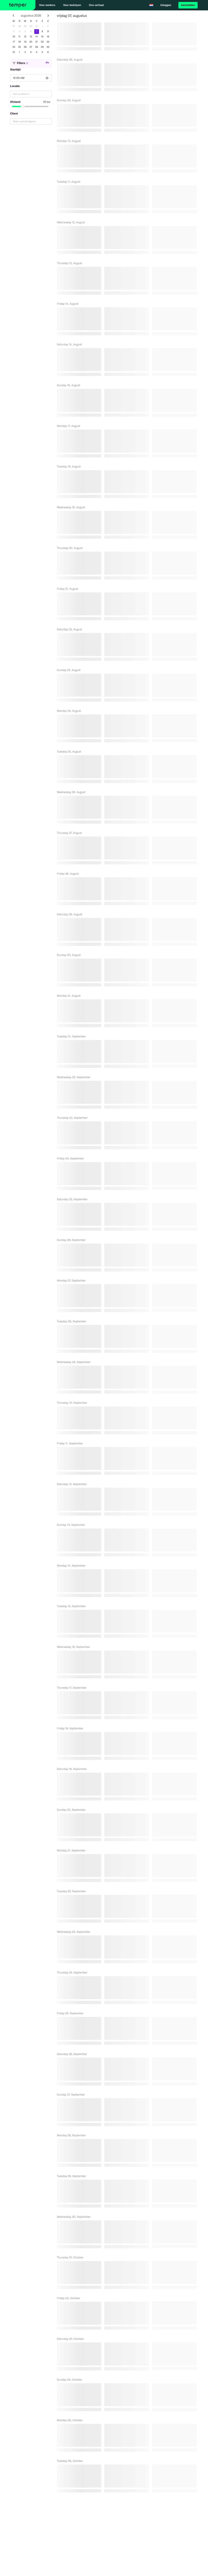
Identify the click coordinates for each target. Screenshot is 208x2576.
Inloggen (165, 5)
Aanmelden (188, 5)
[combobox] (31, 94)
